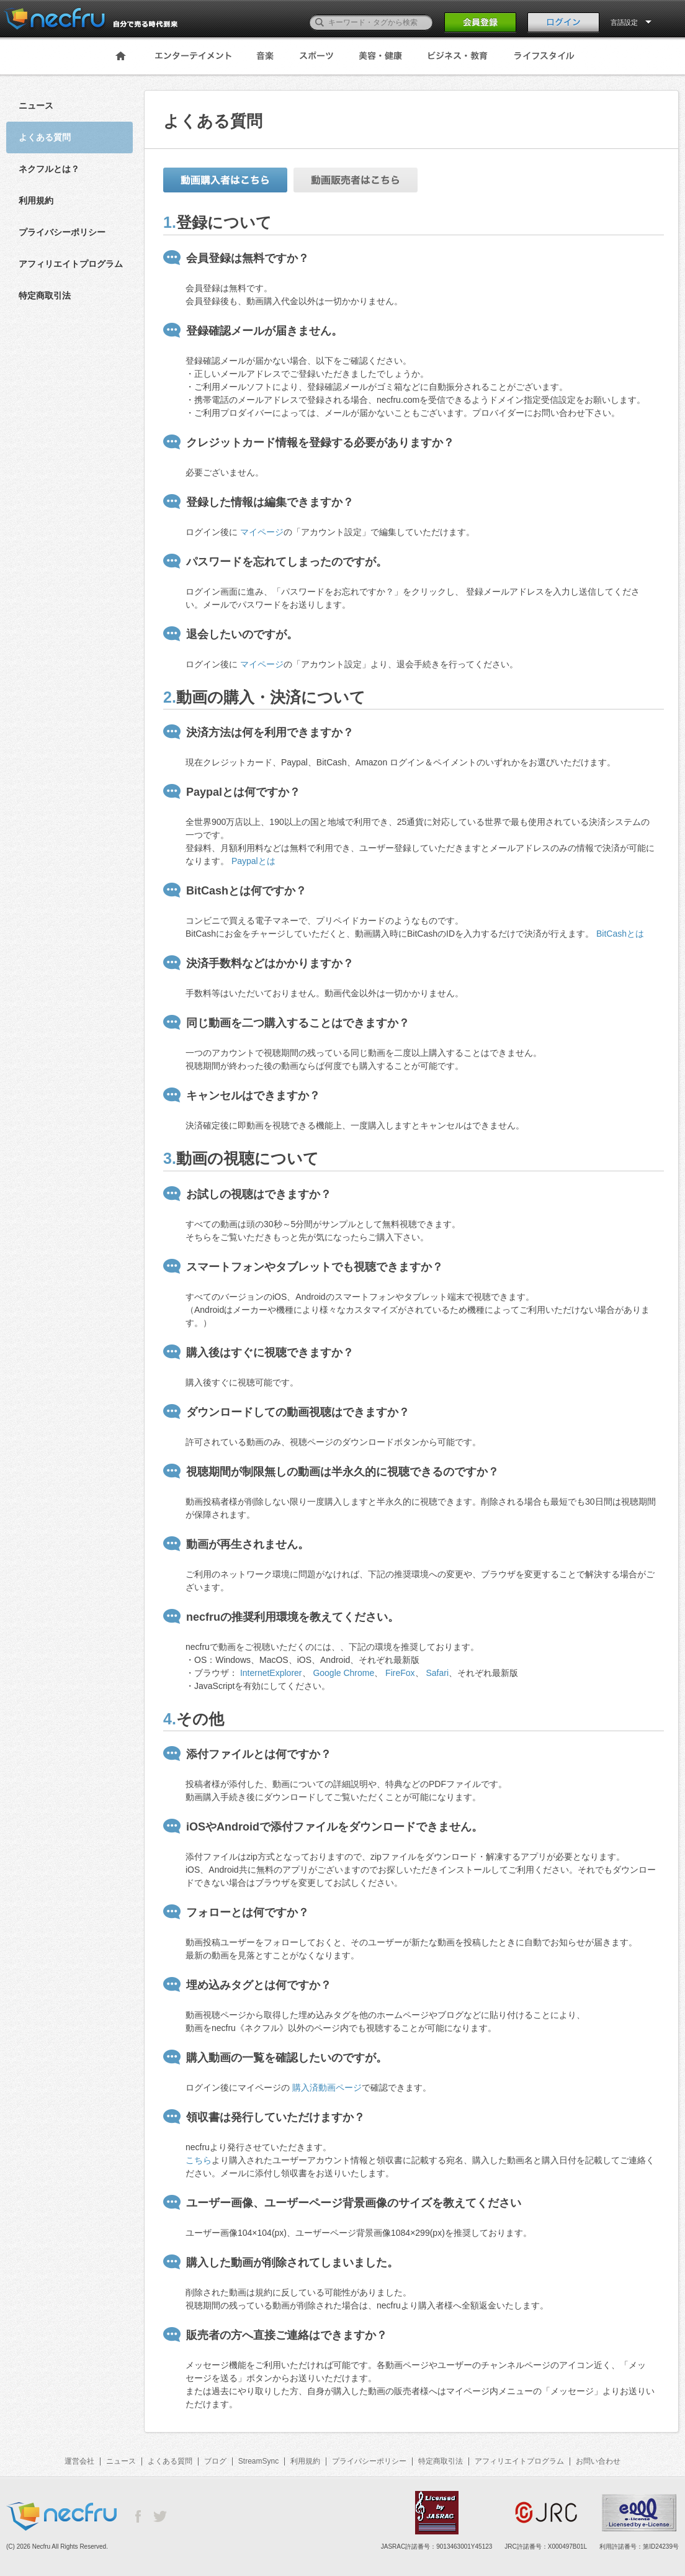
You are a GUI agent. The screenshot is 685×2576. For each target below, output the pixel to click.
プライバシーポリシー (62, 232)
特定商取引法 (45, 295)
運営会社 (79, 2461)
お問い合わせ (598, 2461)
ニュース (36, 105)
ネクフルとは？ (49, 169)
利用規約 (36, 200)
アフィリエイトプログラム (71, 264)
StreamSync (258, 2461)
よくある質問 (170, 2461)
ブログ (215, 2461)
